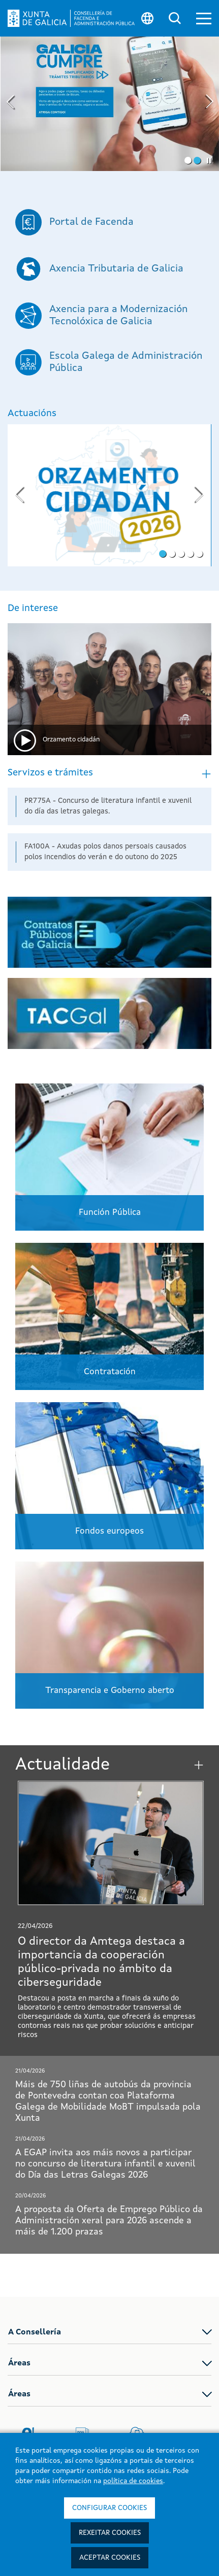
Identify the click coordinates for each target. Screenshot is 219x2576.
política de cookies (133, 2481)
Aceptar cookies (109, 2557)
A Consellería (34, 2332)
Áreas (19, 2363)
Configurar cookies (109, 2508)
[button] (203, 18)
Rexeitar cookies (110, 2532)
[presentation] (10, 103)
